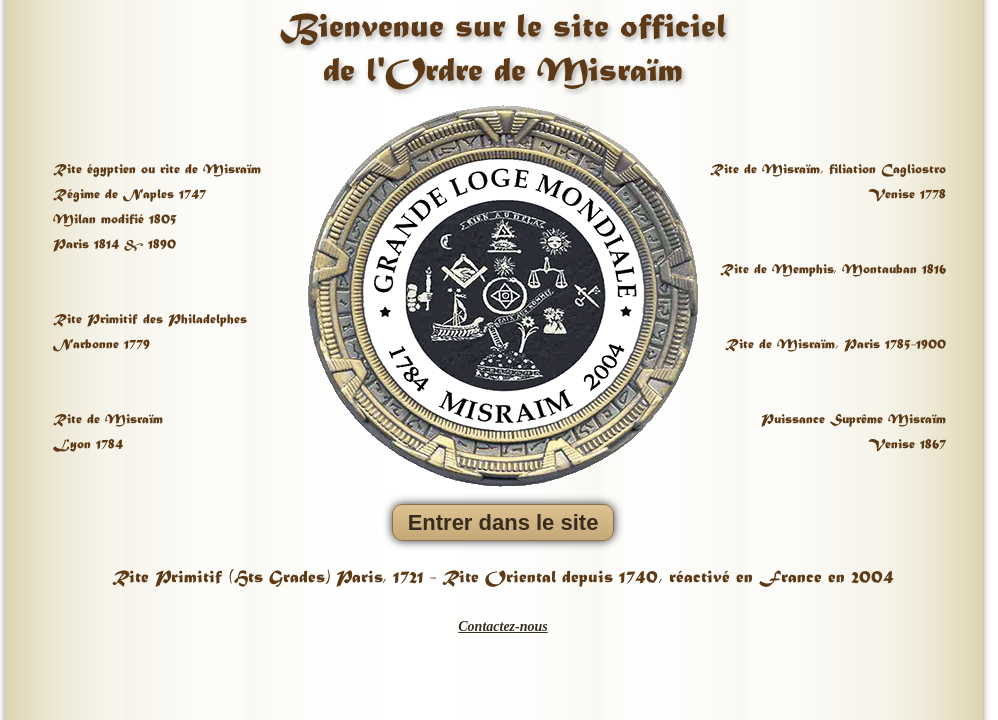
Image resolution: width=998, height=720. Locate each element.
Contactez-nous (502, 626)
